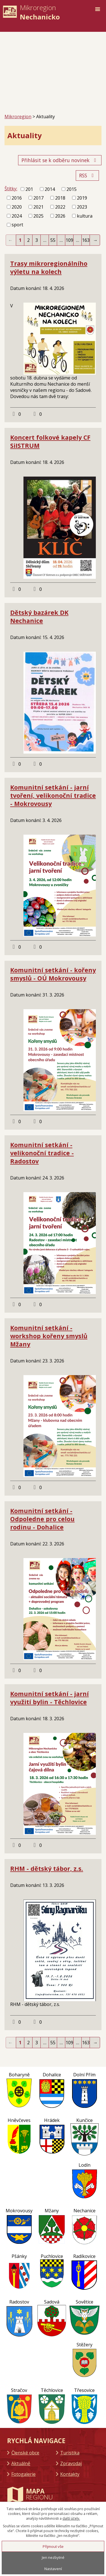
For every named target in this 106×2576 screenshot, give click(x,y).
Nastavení (53, 2568)
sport (17, 225)
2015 (71, 189)
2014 (50, 189)
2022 (60, 207)
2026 (60, 216)
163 (86, 240)
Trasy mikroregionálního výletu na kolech (48, 267)
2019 (82, 198)
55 (52, 240)
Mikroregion (18, 116)
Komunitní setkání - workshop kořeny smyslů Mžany (48, 1336)
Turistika (69, 2453)
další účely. (71, 2518)
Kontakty (69, 2474)
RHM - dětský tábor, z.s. (46, 1868)
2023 (82, 207)
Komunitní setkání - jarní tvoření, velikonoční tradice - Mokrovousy (53, 795)
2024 (17, 216)
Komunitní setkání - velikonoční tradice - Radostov (42, 1153)
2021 (38, 207)
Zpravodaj (71, 2463)
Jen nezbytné (53, 2557)
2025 (38, 216)
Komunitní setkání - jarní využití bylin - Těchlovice (49, 1698)
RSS (87, 175)
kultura (84, 216)
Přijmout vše (53, 2546)
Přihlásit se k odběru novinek (59, 160)
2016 (17, 198)
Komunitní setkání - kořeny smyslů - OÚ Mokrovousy (53, 974)
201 (29, 189)
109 (69, 240)
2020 (17, 207)
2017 (38, 198)
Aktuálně (20, 2463)
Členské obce (25, 2453)
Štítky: (11, 189)
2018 (60, 198)
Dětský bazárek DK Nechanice (39, 616)
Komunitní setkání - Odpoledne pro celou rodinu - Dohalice (42, 1519)
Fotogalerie (23, 2474)
